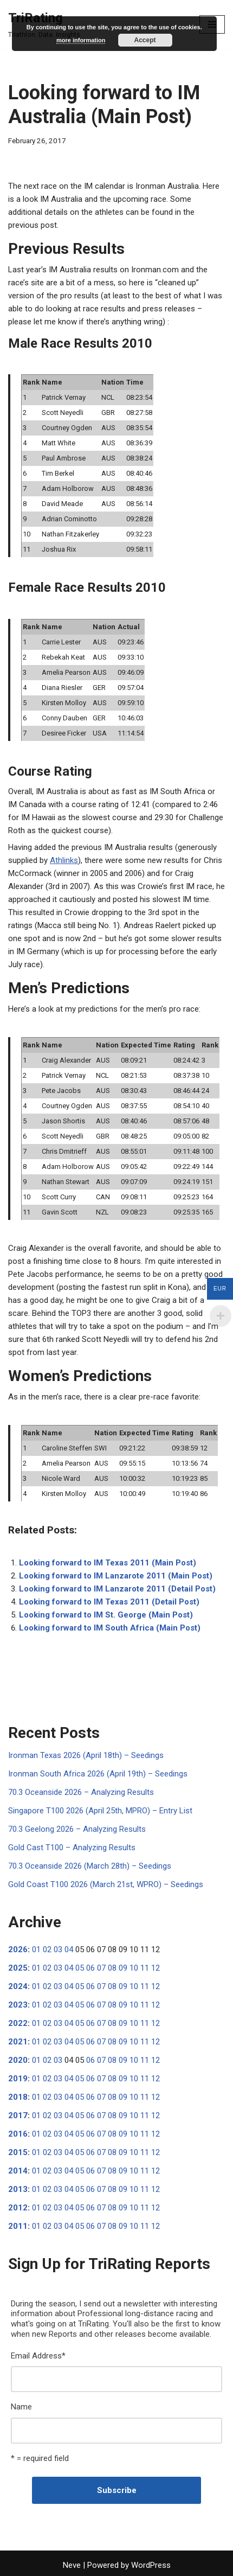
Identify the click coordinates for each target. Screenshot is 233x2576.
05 (79, 1968)
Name (21, 2407)
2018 (18, 2097)
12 (155, 1968)
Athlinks (64, 860)
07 (101, 1968)
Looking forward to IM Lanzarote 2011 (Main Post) (115, 1576)
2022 (18, 2023)
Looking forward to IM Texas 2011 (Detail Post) (109, 1602)
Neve (72, 2565)
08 (112, 1968)
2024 (18, 1986)
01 (36, 1949)
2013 (18, 2189)
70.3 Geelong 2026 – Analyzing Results (77, 1829)
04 (68, 1949)
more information (80, 40)
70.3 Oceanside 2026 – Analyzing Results (81, 1792)
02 (47, 1949)
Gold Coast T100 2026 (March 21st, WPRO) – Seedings (105, 1884)
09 (123, 1968)
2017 (18, 2115)
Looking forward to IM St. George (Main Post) (106, 1615)
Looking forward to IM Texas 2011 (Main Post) (107, 1563)
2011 (18, 2226)
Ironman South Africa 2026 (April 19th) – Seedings (97, 1774)
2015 (18, 2152)
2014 (18, 2171)
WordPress (151, 2565)
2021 (18, 2042)
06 (90, 1968)
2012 (18, 2208)
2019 (18, 2078)
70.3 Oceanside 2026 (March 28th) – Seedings (89, 1866)
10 (134, 1968)
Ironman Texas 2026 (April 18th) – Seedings (86, 1755)
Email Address (38, 2356)
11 (144, 1968)
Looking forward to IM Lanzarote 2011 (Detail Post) (117, 1589)
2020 (18, 2060)
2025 (18, 1968)
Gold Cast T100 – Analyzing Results (71, 1847)
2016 (18, 2134)
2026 (18, 1949)
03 (58, 1949)
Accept (145, 40)
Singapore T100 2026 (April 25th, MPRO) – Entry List (100, 1811)
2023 (18, 2005)
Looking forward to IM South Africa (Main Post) (109, 1628)
